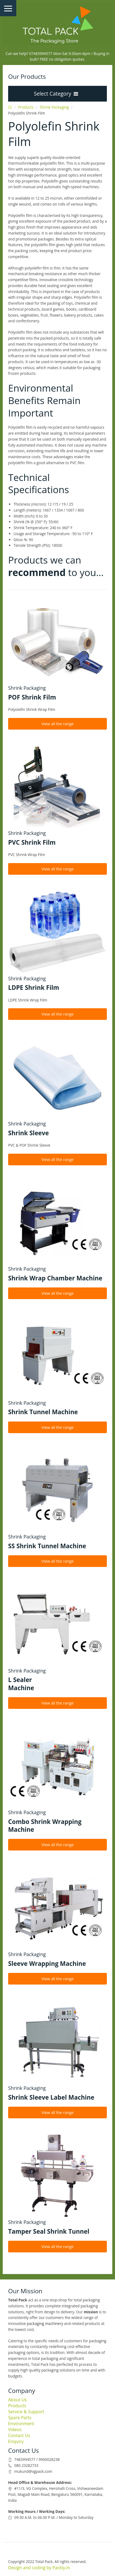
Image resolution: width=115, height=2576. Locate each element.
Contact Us (19, 2435)
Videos (15, 2429)
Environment (21, 2424)
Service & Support (26, 2412)
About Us (17, 2400)
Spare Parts (19, 2418)
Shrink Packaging (54, 107)
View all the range (57, 723)
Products (25, 107)
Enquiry (16, 2441)
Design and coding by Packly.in (39, 2568)
